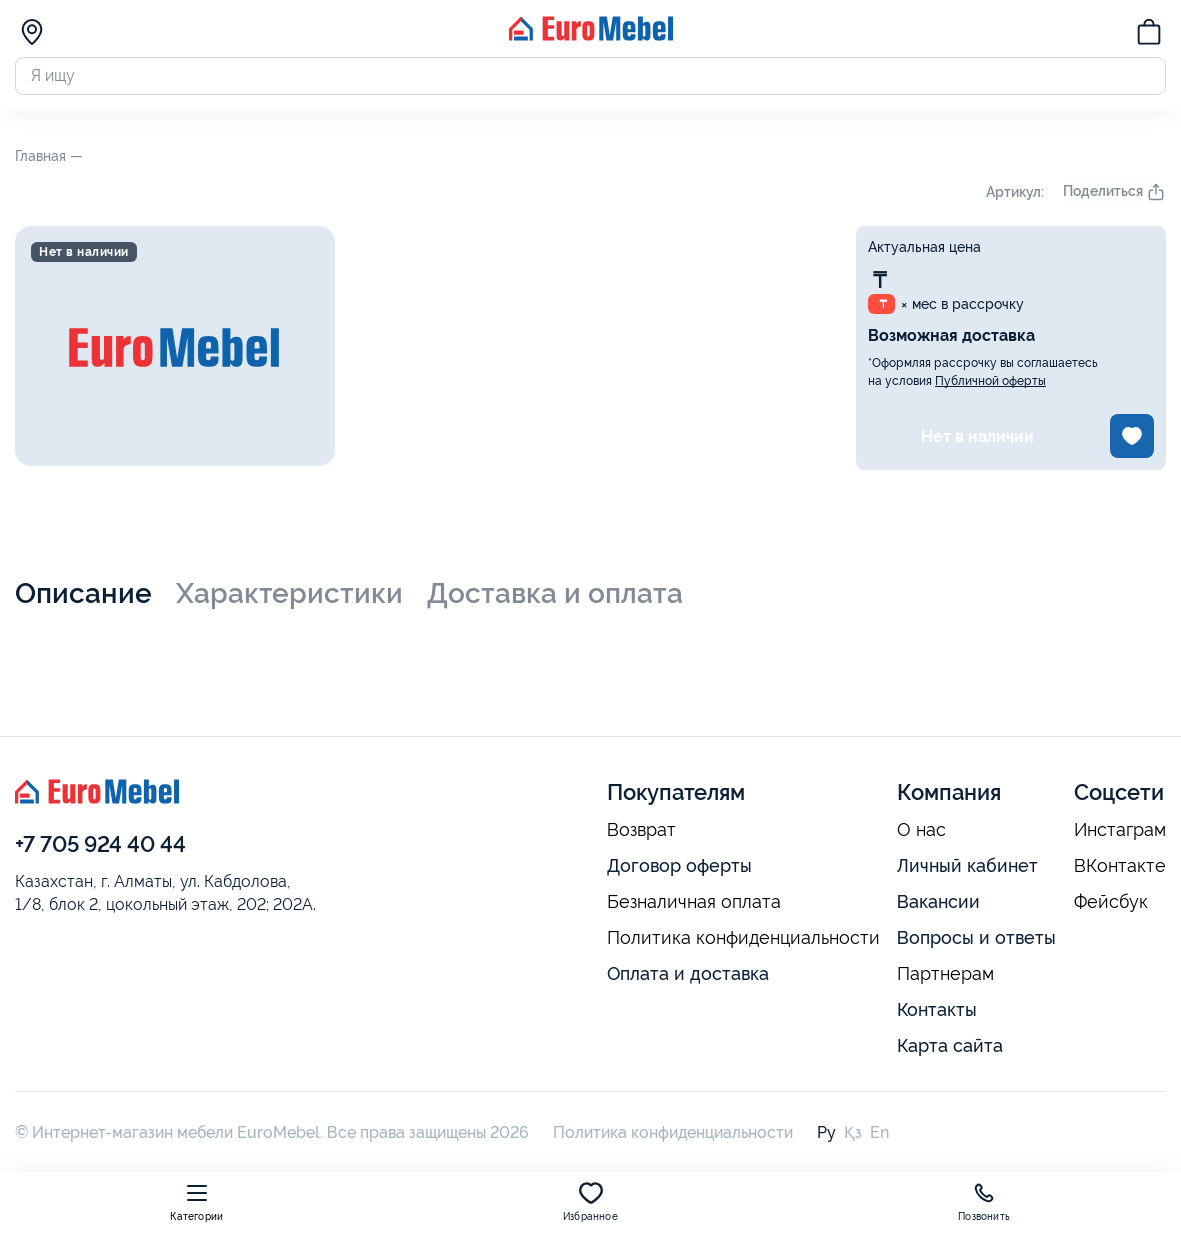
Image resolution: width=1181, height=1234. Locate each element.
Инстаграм (1120, 834)
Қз (853, 1135)
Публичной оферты (990, 385)
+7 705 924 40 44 (100, 847)
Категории (196, 1201)
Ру (826, 1135)
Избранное (590, 1201)
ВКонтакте (1120, 870)
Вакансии (938, 905)
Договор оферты (679, 869)
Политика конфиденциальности (743, 942)
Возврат (641, 834)
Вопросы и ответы (976, 941)
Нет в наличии (977, 439)
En (879, 1135)
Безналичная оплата (694, 906)
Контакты (937, 1012)
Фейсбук (1111, 906)
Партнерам (945, 977)
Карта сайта (950, 1048)
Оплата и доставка (688, 976)
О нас (921, 834)
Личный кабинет (967, 869)
